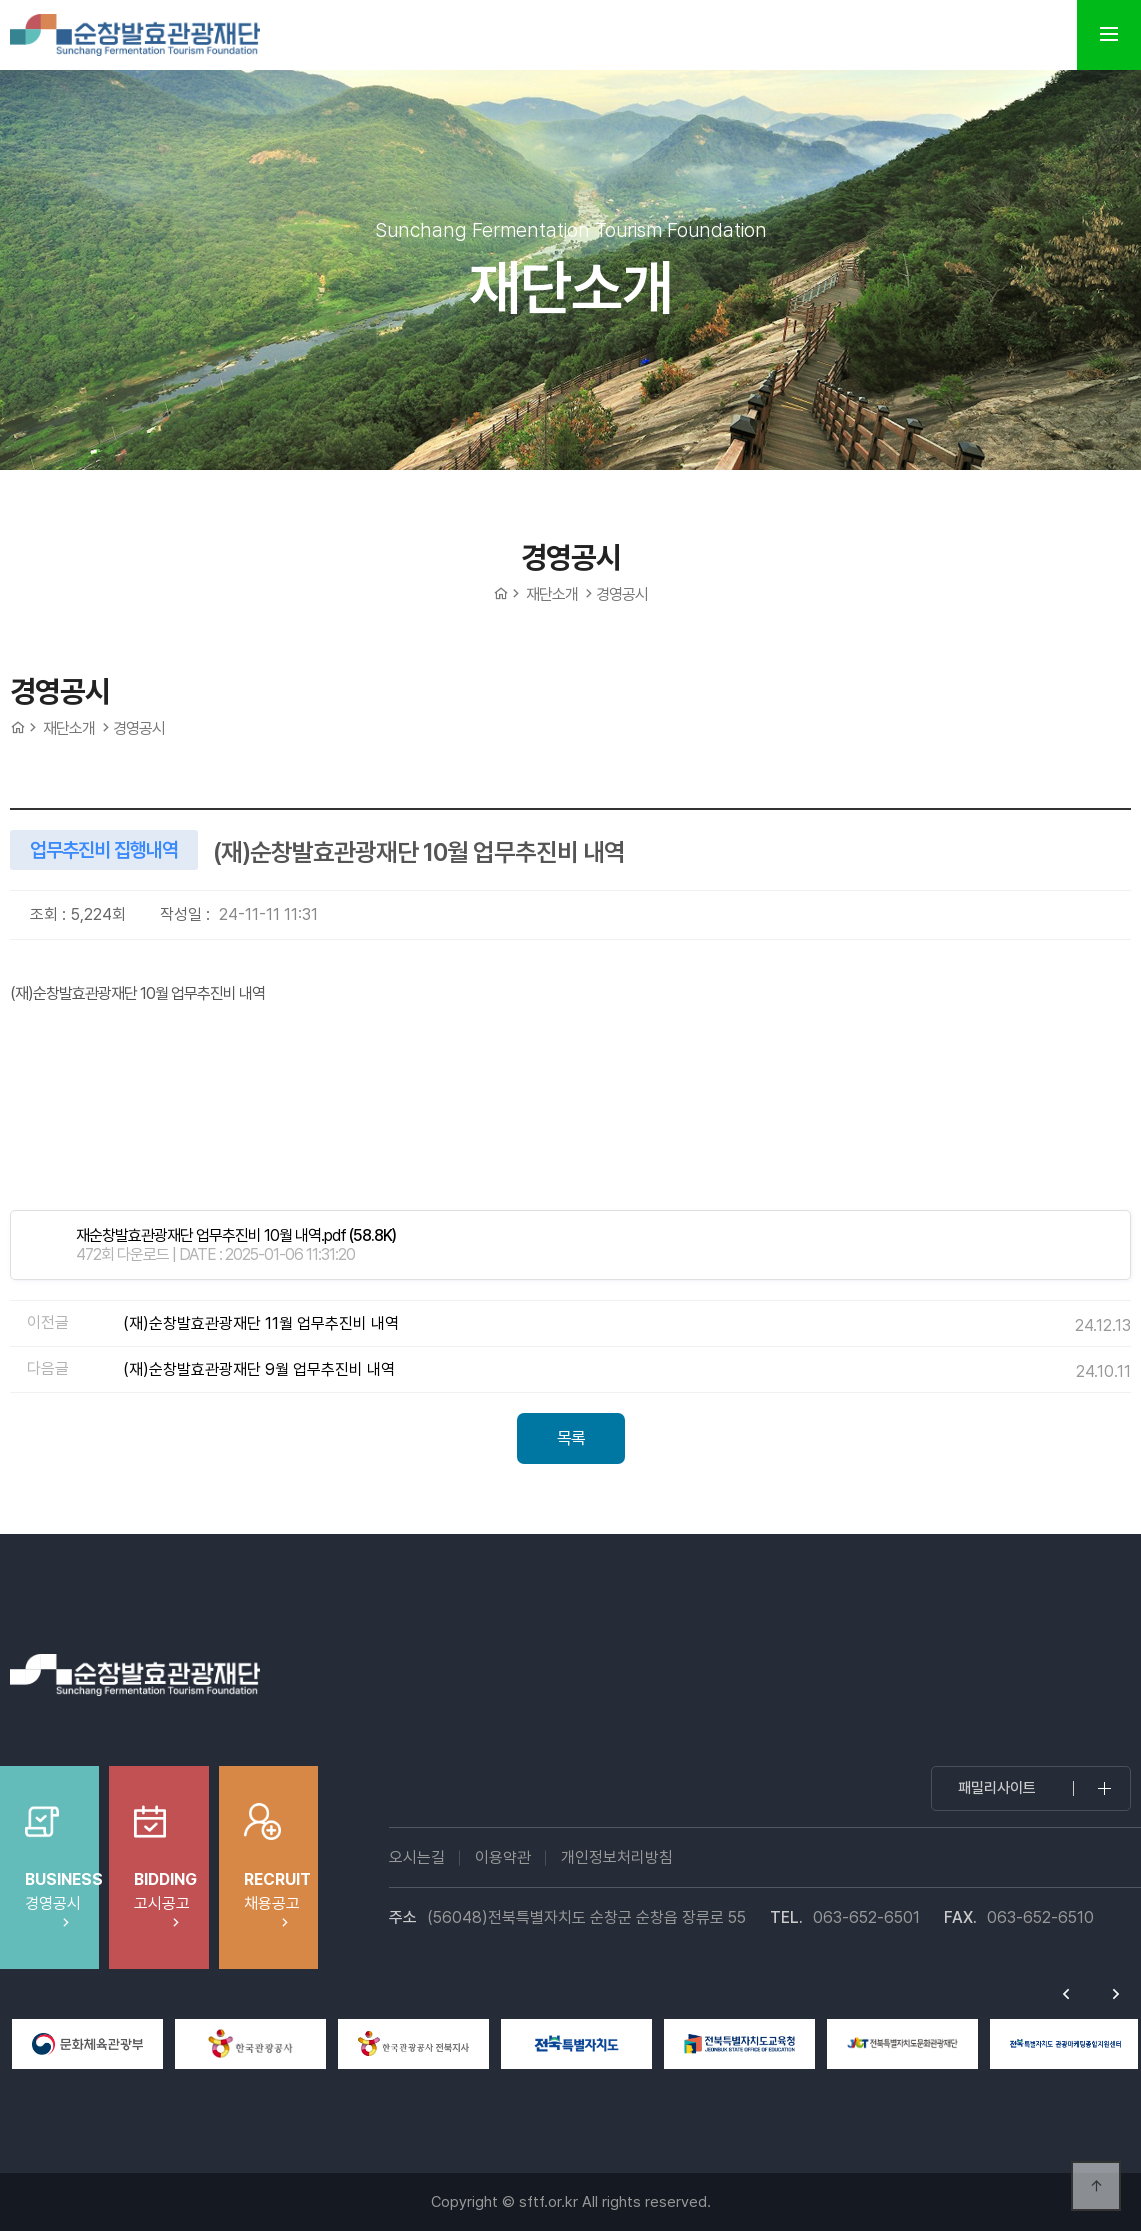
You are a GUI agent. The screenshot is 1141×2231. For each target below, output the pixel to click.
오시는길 (417, 1857)
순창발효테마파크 (135, 35)
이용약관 (503, 1857)
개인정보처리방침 (617, 1857)
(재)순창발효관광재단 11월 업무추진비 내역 (261, 1323)
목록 (571, 1438)
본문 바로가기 (0, 0)
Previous (1066, 1994)
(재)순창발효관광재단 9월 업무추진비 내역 (259, 1369)
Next (1116, 1994)
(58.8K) (236, 1235)
